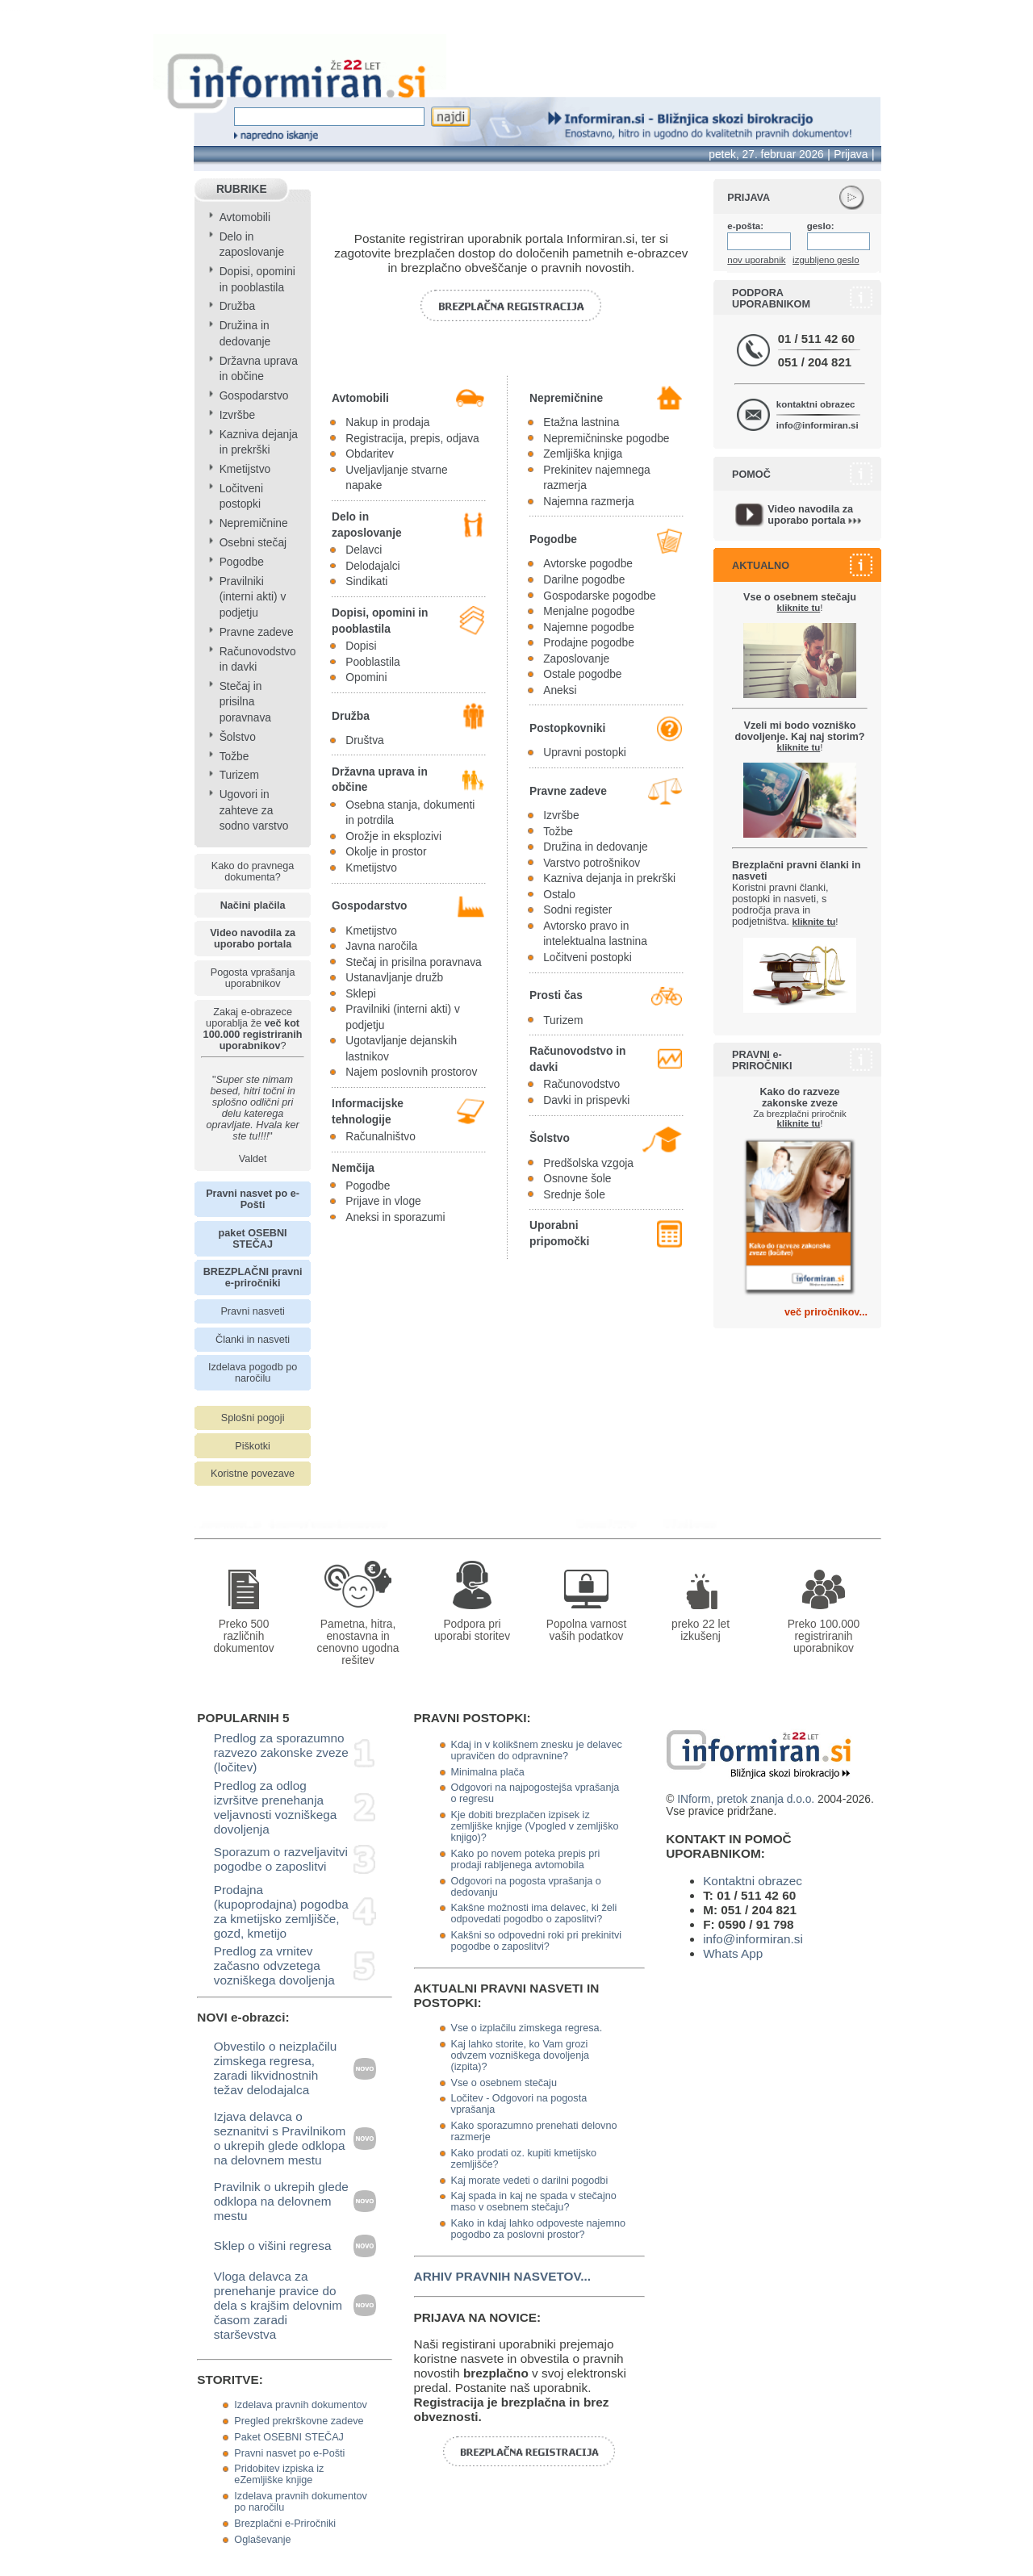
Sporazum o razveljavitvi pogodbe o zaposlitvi (281, 1859)
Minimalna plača (488, 1772)
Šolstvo (238, 737)
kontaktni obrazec (815, 404)
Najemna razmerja (588, 502)
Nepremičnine (254, 523)
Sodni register (577, 910)
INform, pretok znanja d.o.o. (745, 1799)
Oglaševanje (262, 2539)
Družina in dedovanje (595, 847)
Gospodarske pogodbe (599, 596)
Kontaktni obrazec (752, 1881)
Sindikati (366, 581)
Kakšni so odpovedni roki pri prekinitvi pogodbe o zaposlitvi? (536, 1941)
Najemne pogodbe (588, 627)
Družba (237, 306)
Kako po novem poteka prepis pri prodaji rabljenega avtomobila (525, 1859)
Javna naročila (381, 946)
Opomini (366, 677)
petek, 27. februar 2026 (766, 154)
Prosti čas (556, 995)
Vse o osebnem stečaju (504, 2083)
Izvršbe (237, 415)
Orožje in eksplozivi (393, 836)
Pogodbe (242, 562)
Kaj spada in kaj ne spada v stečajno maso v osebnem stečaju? (534, 2201)
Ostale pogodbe (582, 674)
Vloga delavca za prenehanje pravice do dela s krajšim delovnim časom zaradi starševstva (278, 2305)
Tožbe (234, 757)
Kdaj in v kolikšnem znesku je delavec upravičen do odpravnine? (536, 1750)
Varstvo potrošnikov (591, 863)
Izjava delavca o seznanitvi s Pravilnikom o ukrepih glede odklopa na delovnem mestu (280, 2138)
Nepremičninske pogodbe (606, 439)
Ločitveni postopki (587, 957)
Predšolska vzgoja (588, 1163)
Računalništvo (380, 1137)
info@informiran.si (817, 425)
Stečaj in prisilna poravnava (245, 702)
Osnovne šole (577, 1179)
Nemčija (353, 1168)
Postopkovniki (567, 728)
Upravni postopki (584, 752)
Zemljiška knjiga (582, 454)
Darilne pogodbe (584, 580)
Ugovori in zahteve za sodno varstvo (254, 810)
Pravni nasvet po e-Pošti (289, 2453)
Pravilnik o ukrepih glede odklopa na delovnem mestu (281, 2201)
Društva (364, 740)
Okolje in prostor (385, 852)
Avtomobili (245, 217)
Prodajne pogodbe (588, 643)
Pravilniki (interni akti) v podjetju (253, 597)
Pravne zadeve (257, 632)
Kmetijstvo (245, 469)
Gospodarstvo (254, 396)
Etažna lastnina (581, 422)
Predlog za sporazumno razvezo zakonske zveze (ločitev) (281, 1752)
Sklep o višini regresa (273, 2245)
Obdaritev (369, 454)
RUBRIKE (241, 189)
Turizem (239, 775)
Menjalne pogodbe (588, 611)
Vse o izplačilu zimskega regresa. (527, 2028)
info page (25, 10)
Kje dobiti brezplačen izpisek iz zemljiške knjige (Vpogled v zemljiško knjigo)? (535, 1826)
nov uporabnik (756, 260)
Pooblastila (372, 662)
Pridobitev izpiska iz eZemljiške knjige (279, 2474)
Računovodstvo (581, 1084)
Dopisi (360, 646)
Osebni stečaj (253, 543)
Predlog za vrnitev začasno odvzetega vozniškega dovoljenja (274, 1965)
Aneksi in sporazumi (395, 1217)
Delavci (363, 550)
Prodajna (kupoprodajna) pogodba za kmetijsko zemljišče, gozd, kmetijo (281, 1911)
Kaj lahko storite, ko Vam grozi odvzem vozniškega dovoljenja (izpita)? (520, 2055)
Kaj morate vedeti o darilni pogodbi (530, 2180)
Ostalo (559, 895)
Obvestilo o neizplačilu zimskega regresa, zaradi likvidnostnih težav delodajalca (275, 2068)
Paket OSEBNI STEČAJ (289, 2437)
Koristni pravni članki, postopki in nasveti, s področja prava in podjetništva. (796, 893)
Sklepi (360, 994)
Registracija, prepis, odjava (412, 439)
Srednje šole (574, 1195)
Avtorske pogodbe (588, 564)
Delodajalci (372, 566)
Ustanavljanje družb (394, 978)
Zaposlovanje (576, 659)
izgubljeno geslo (826, 260)
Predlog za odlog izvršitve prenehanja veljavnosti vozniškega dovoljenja (275, 1807)
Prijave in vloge (382, 1201)
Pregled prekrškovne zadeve (298, 2421)
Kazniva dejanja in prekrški (609, 878)
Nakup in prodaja (387, 422)
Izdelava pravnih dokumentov (300, 2405)
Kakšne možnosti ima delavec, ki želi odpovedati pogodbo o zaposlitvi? (534, 1913)
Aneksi (559, 690)
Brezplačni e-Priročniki (285, 2523)
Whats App (733, 1953)
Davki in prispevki (586, 1100)
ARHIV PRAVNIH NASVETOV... (502, 2276)
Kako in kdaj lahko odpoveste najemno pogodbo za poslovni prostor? (538, 2229)
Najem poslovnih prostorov (411, 1072)
